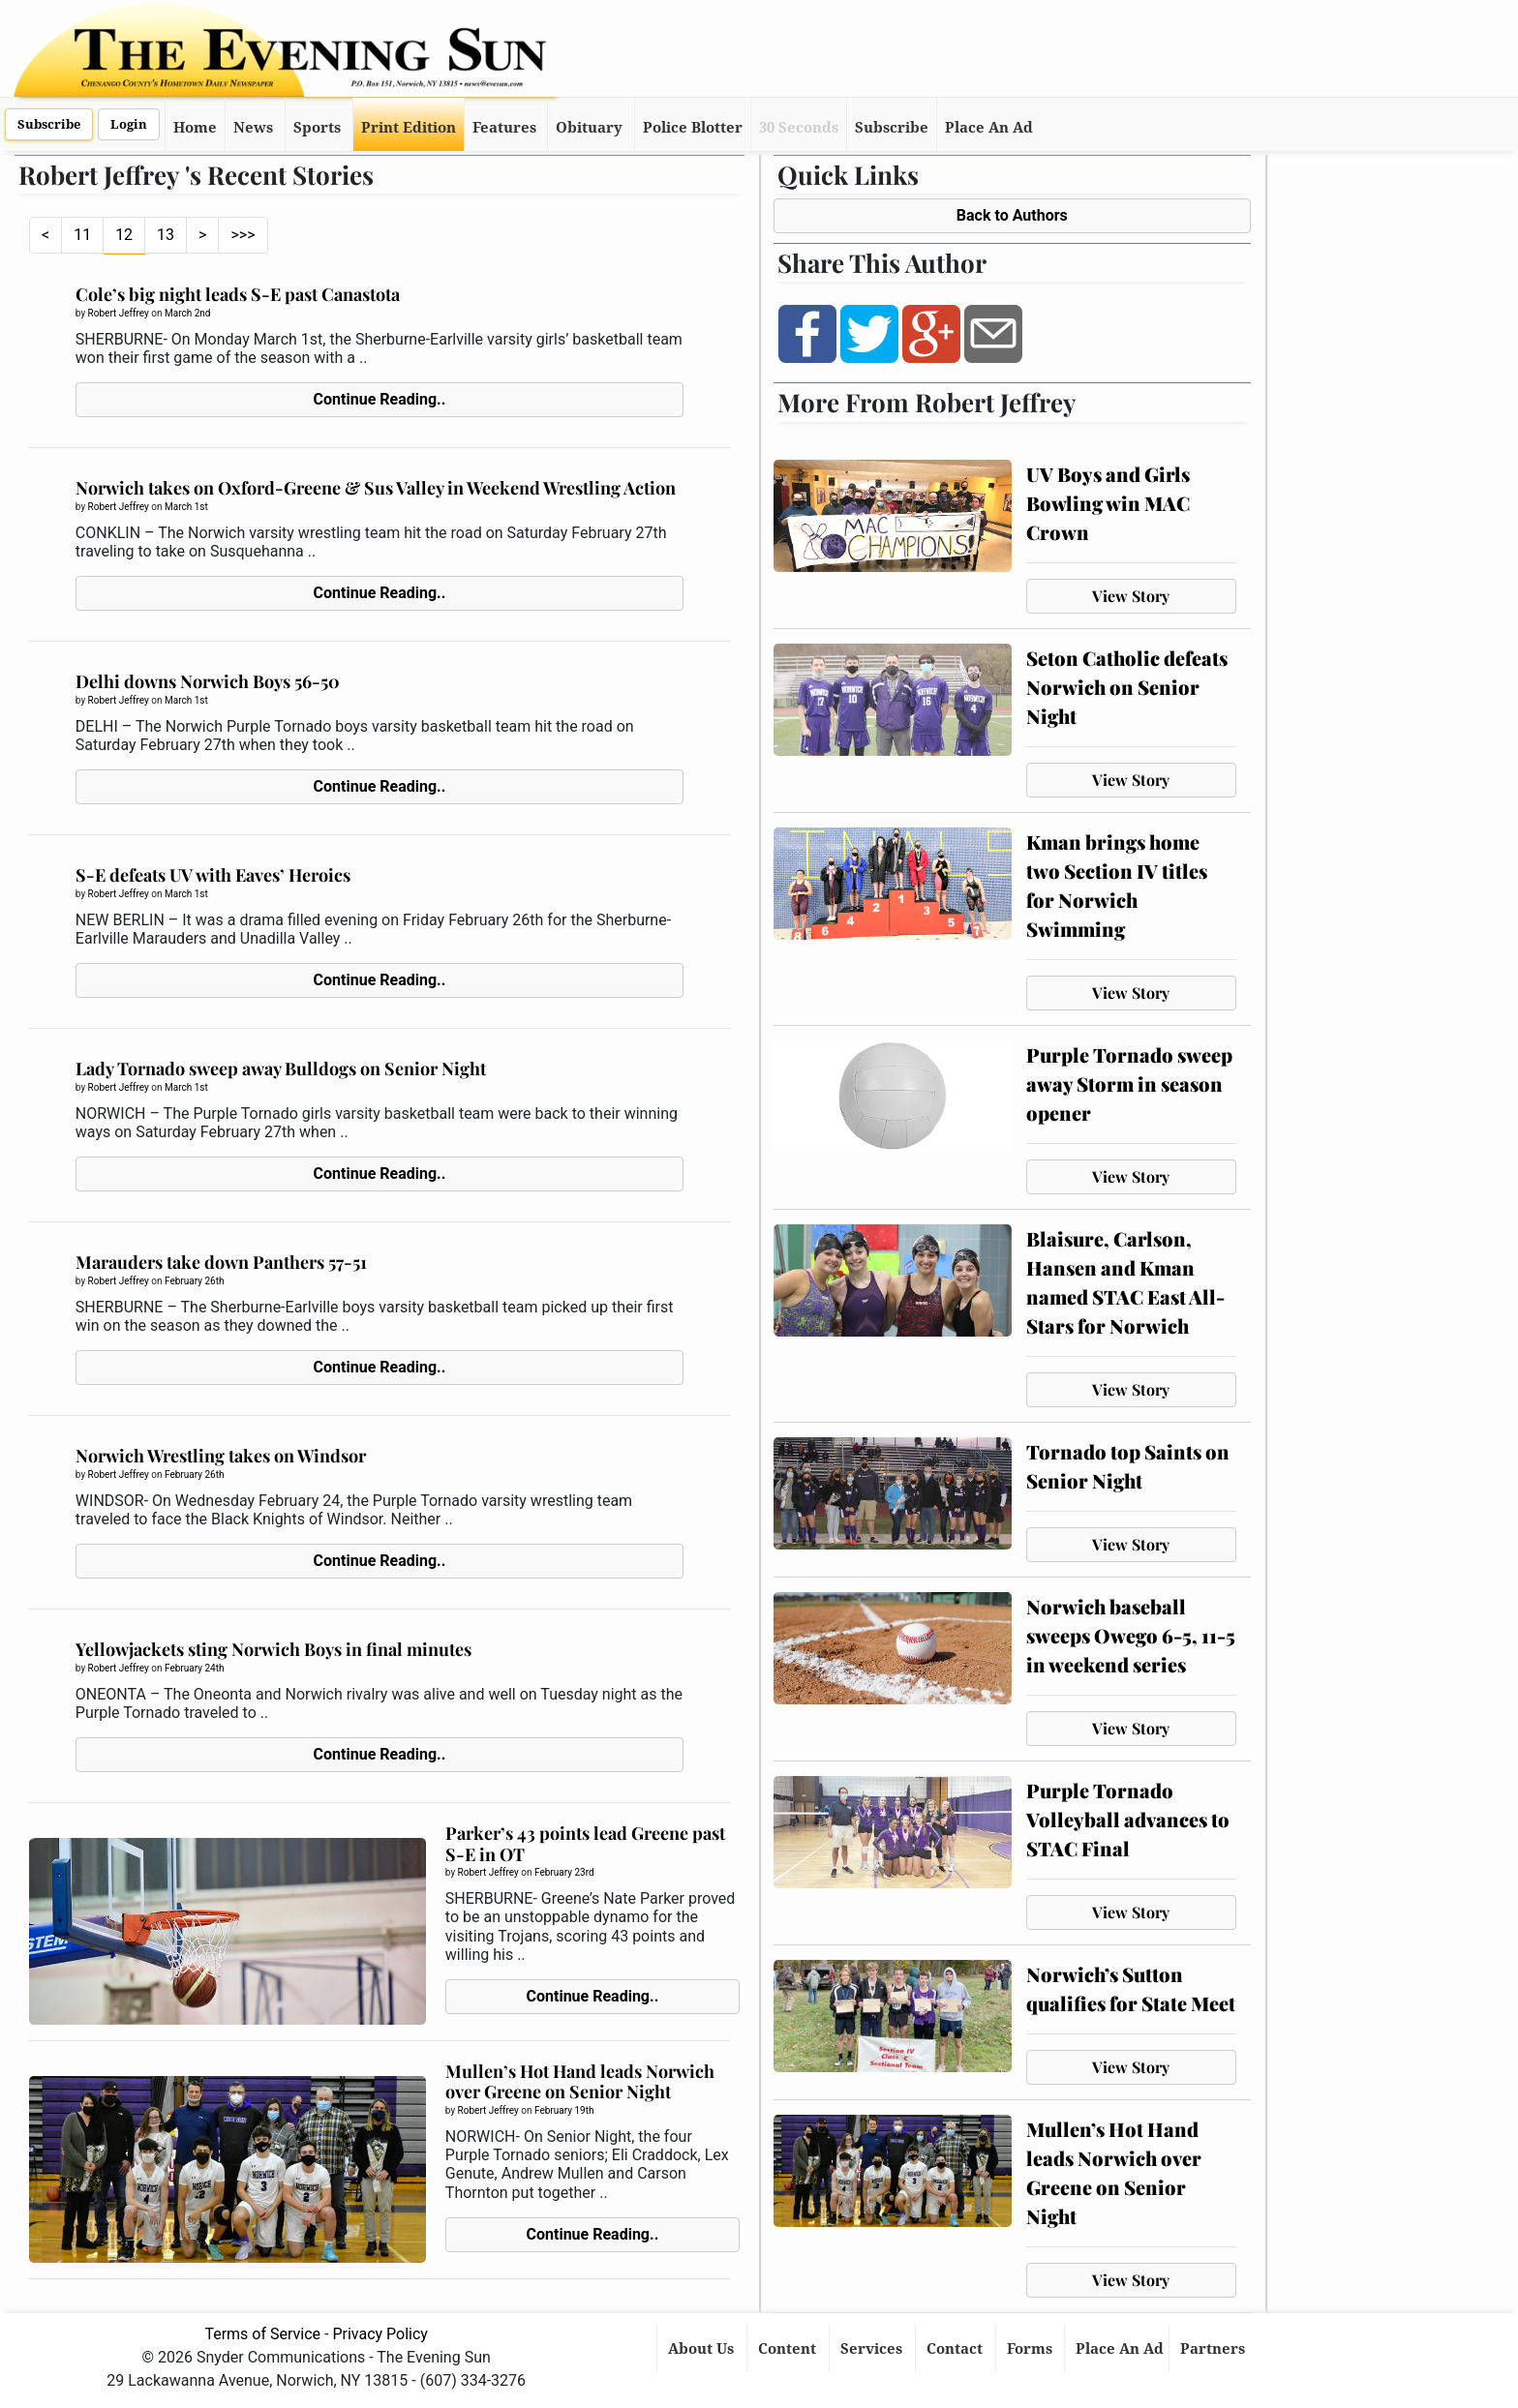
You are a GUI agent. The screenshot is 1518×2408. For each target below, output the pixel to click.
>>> (242, 235)
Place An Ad (989, 127)
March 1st (186, 506)
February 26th (194, 1281)
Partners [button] (1214, 2349)
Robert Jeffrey (118, 313)
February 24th (194, 1668)
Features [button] (504, 127)
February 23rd (564, 1872)
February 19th (563, 2110)
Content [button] (789, 2349)
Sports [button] (317, 127)
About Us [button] (703, 2349)
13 (165, 235)
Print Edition (408, 127)
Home (195, 127)
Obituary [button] (589, 127)
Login (128, 124)
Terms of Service (262, 2334)
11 (82, 235)
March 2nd (187, 313)
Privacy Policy (380, 2334)
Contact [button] (956, 2349)
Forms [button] (1031, 2349)
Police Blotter (693, 127)
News (253, 127)
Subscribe (48, 124)
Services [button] (873, 2349)
